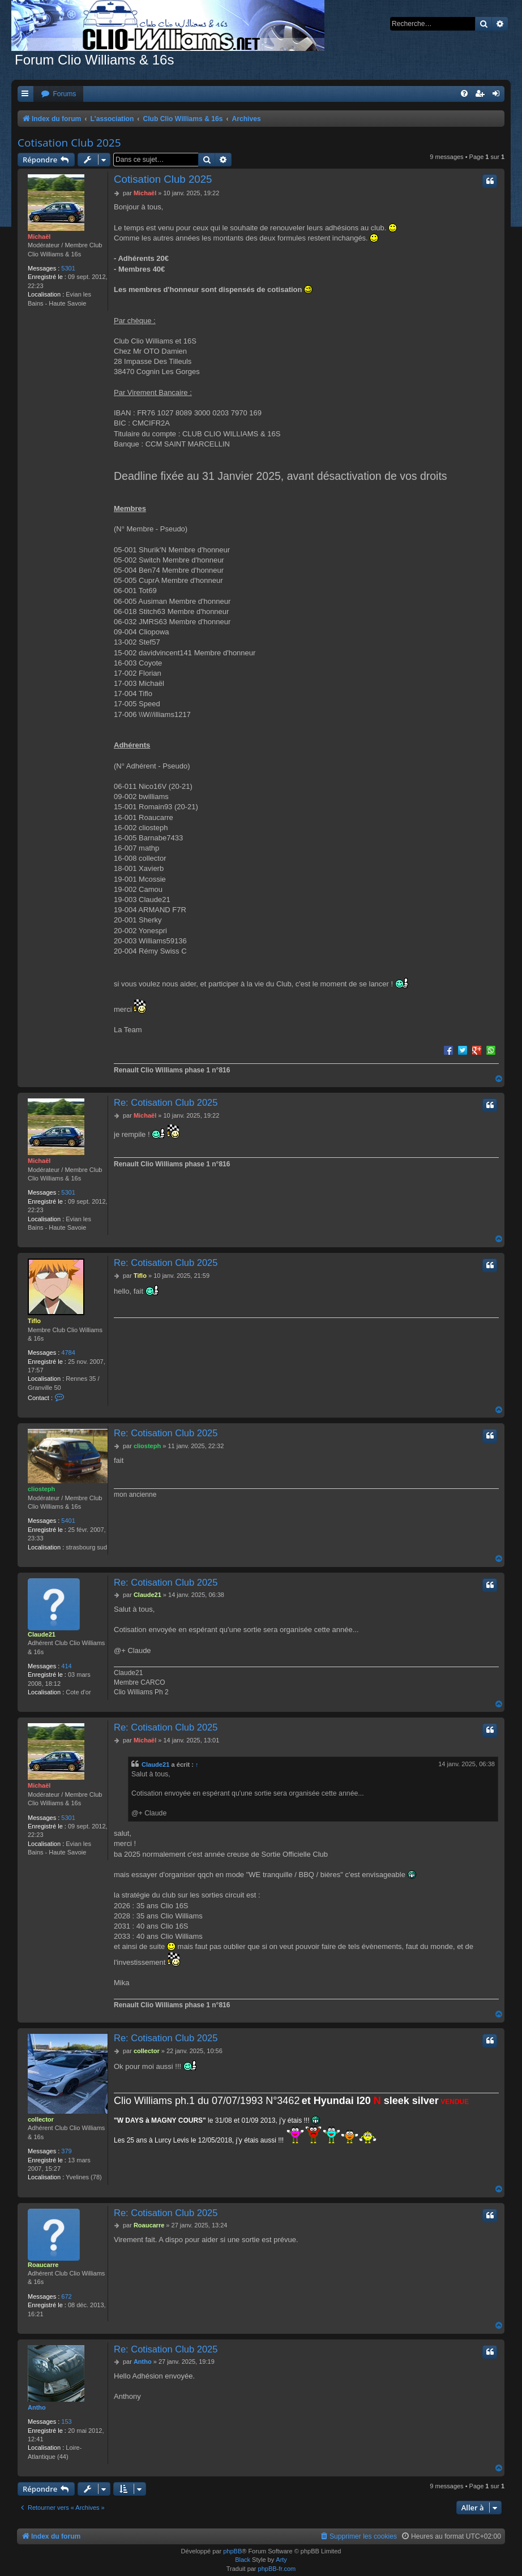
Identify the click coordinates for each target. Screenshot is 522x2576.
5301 (68, 268)
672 (66, 2296)
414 (66, 1666)
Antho (37, 2407)
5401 (68, 1520)
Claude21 (41, 1634)
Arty (281, 2559)
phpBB (232, 2551)
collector (41, 2119)
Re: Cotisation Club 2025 (165, 1102)
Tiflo (34, 1320)
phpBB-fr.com (277, 2568)
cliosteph (41, 1489)
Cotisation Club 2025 (69, 142)
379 (66, 2151)
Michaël (39, 236)
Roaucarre (43, 2264)
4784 (68, 1352)
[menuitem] (58, 94)
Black (242, 2559)
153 (66, 2421)
